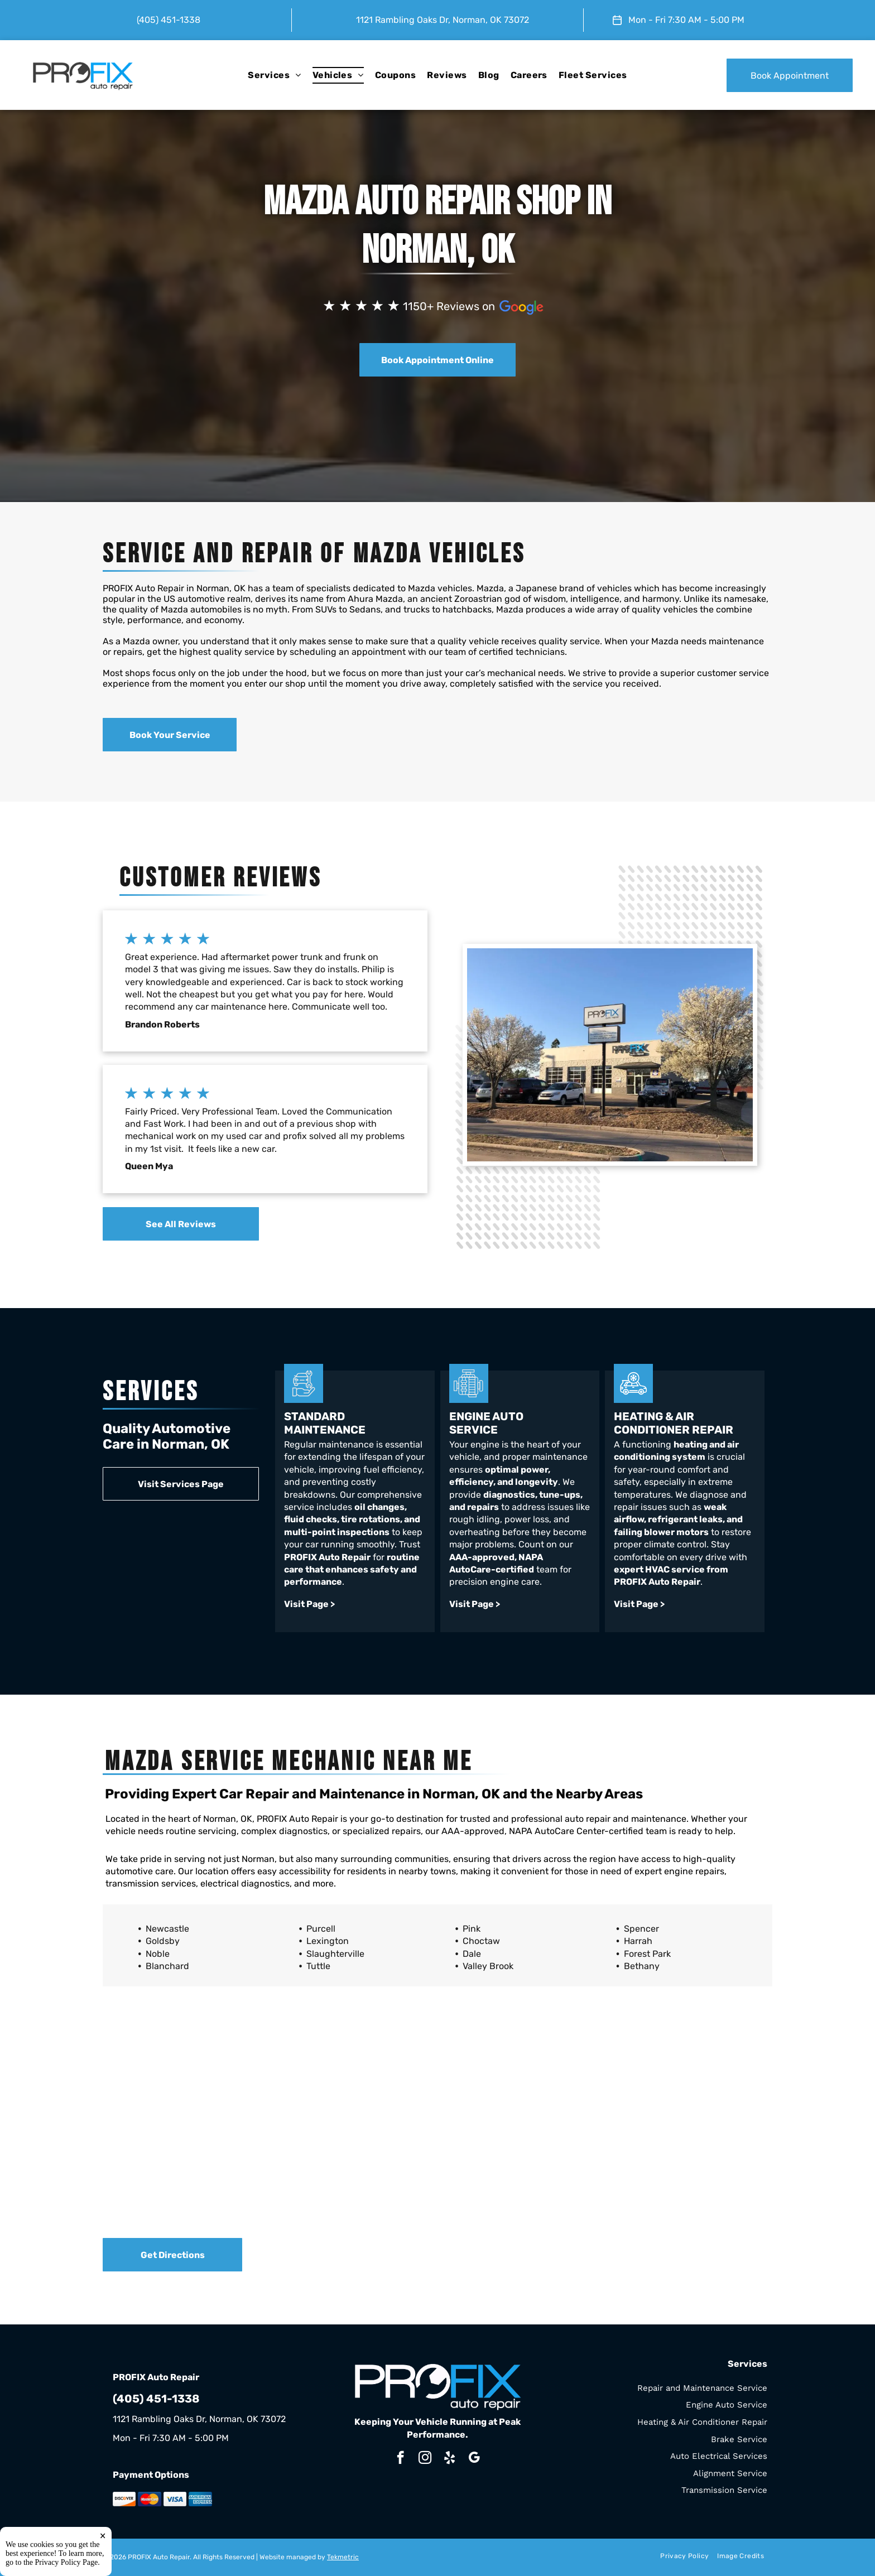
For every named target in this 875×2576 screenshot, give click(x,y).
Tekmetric (343, 2557)
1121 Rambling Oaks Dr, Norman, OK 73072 (442, 20)
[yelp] (449, 2459)
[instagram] (425, 2459)
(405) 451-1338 (168, 20)
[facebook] (400, 2459)
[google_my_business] (474, 2459)
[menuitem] (274, 75)
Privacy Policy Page (66, 2562)
